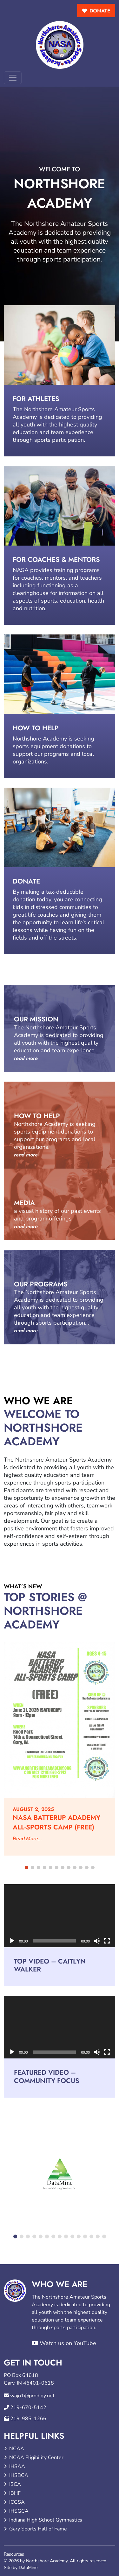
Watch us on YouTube (64, 2343)
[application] (59, 1915)
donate (99, 10)
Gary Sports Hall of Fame (38, 2528)
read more (26, 1058)
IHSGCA (19, 2511)
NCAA (16, 2448)
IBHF (15, 2493)
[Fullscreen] (107, 1941)
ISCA (15, 2484)
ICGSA (17, 2502)
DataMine (28, 2568)
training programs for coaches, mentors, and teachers (57, 574)
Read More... (27, 1838)
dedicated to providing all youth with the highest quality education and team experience (57, 424)
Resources (14, 2554)
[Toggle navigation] (13, 77)
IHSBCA (18, 2475)
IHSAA (17, 2466)
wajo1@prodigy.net (32, 2395)
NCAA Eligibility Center (36, 2457)
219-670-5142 (28, 2407)
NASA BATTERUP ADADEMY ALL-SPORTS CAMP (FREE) (56, 1822)
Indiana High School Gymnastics (45, 2519)
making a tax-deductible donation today (48, 895)
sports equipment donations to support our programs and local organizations (53, 753)
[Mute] (97, 1941)
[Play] (12, 1941)
